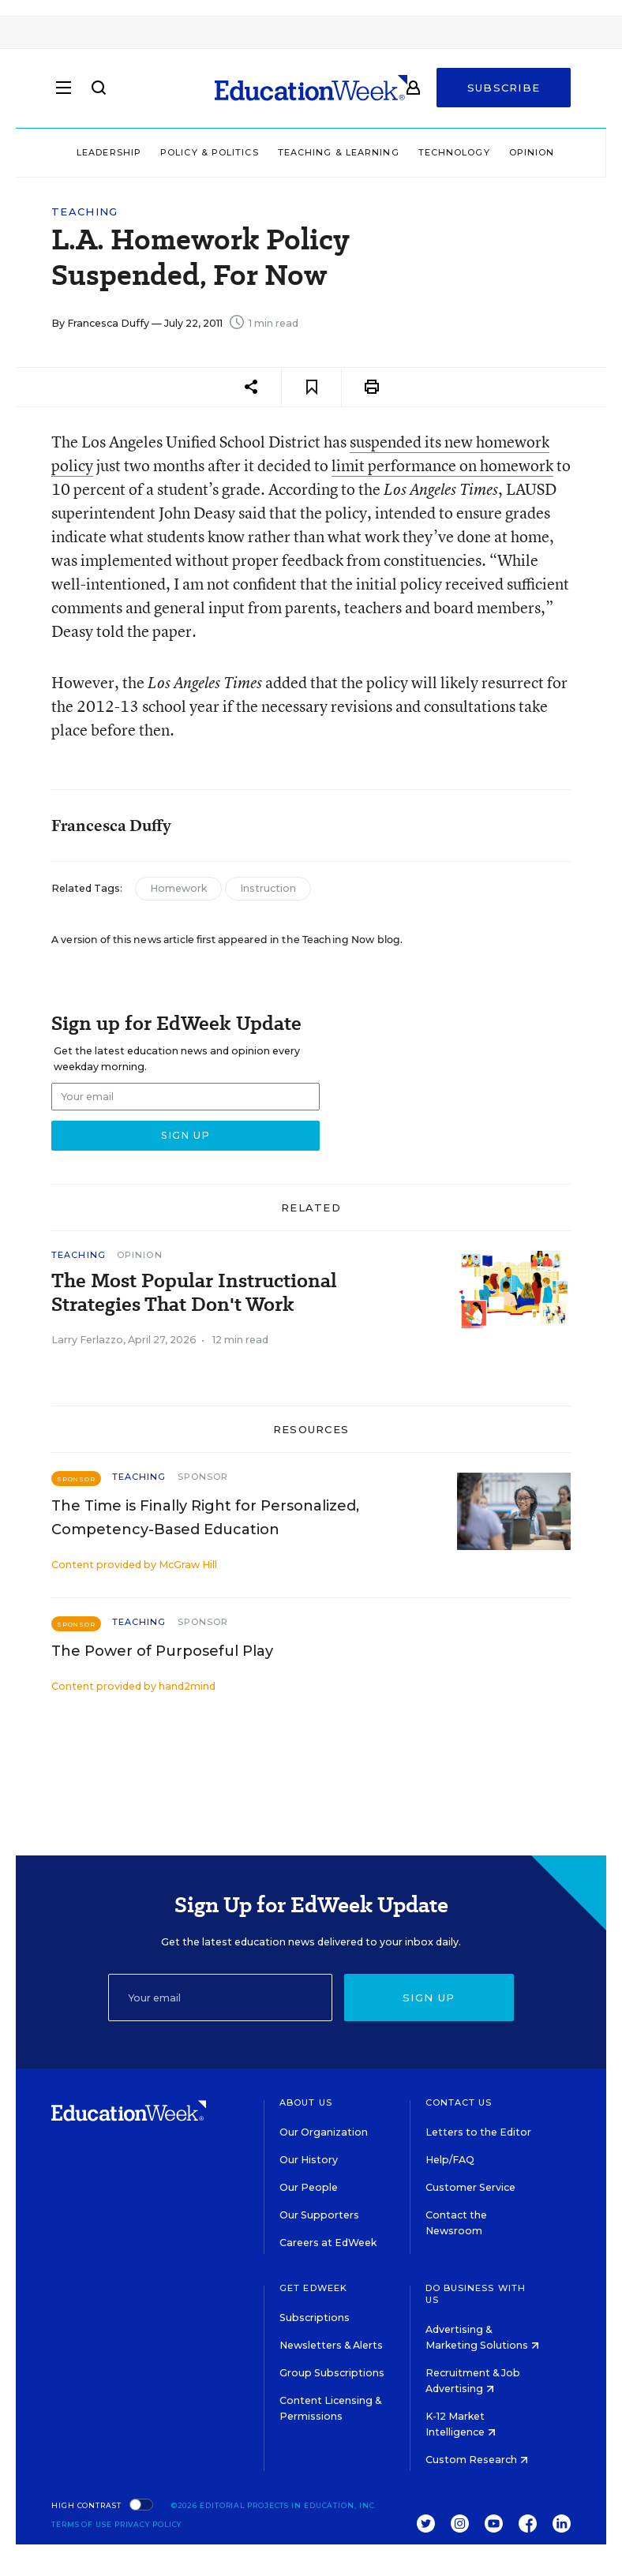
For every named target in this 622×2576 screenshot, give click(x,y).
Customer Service (470, 2187)
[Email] (220, 1997)
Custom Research (476, 2460)
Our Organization (323, 2132)
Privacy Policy (148, 2524)
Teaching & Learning (338, 152)
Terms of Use (81, 2524)
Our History (308, 2160)
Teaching (84, 212)
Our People (308, 2187)
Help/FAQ (449, 2160)
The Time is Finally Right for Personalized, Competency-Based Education (205, 1517)
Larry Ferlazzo (87, 1340)
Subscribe (504, 88)
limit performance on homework (442, 465)
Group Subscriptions (331, 2373)
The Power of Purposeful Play (162, 1651)
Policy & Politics (209, 152)
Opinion (532, 152)
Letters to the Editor (478, 2132)
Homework (178, 888)
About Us (305, 2102)
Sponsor (203, 1476)
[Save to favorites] (311, 387)
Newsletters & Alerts (331, 2345)
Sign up (429, 1997)
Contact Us (459, 2102)
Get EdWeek (313, 2287)
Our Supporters (319, 2215)
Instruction (268, 888)
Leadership (109, 152)
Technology (454, 152)
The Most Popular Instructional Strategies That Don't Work (194, 1292)
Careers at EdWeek (328, 2242)
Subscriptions (314, 2317)
